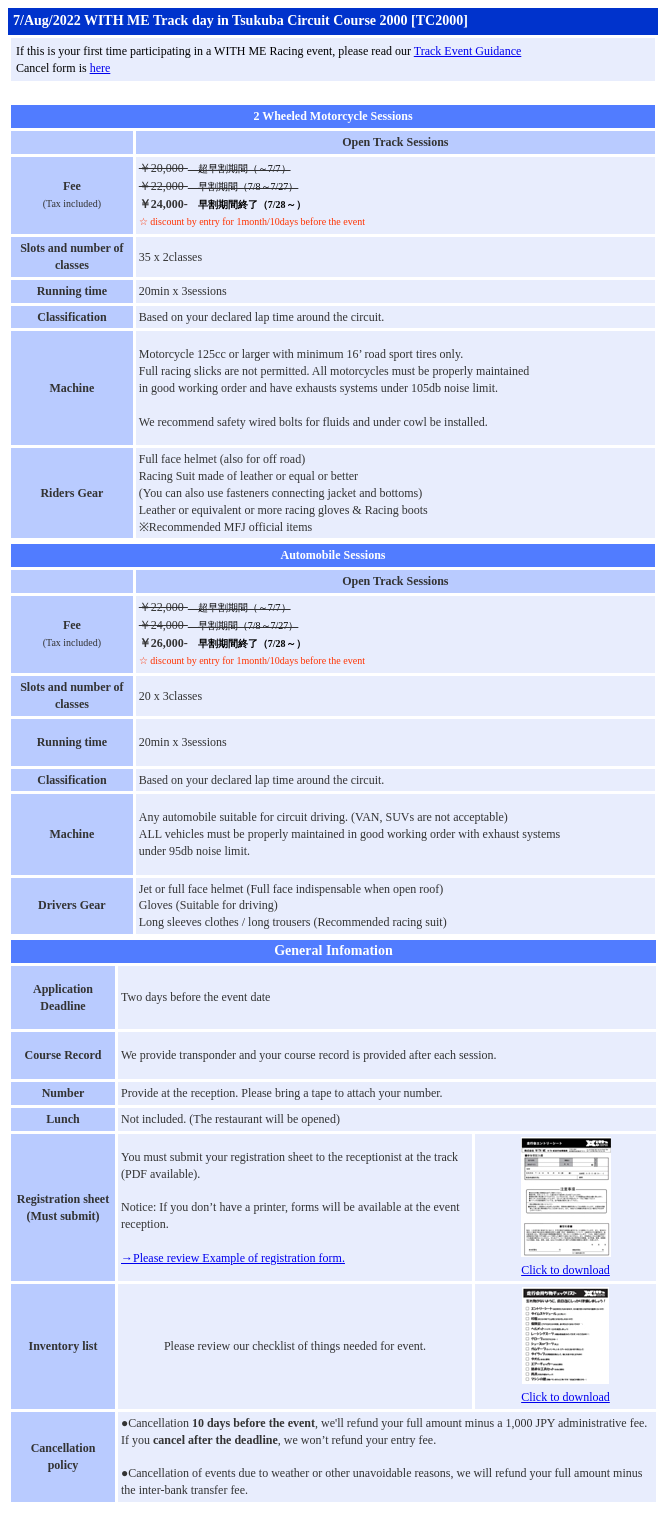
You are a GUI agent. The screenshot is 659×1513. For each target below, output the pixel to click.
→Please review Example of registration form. (233, 1258)
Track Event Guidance (468, 51)
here (100, 68)
